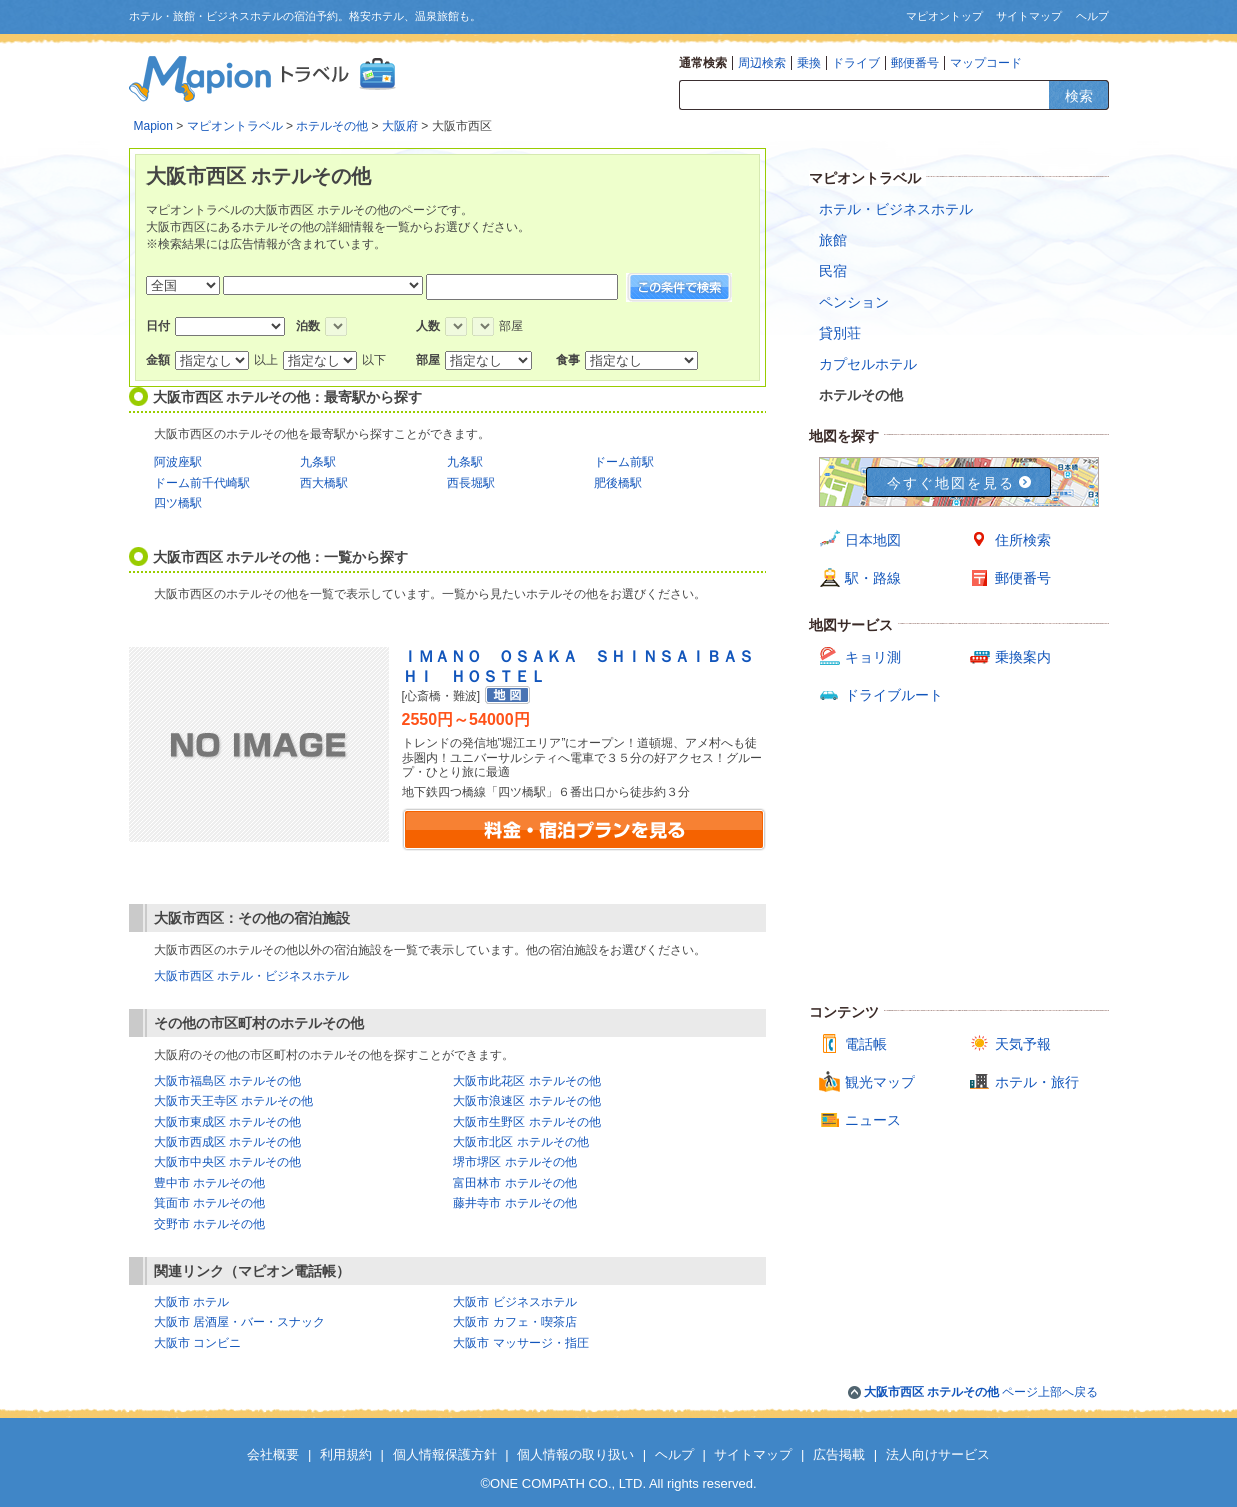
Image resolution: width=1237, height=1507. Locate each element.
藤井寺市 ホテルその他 (514, 1203)
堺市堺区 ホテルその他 (514, 1162)
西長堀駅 (471, 483)
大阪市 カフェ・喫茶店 (514, 1322)
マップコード (986, 63)
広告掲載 (839, 1454)
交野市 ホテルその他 (209, 1224)
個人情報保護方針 (445, 1454)
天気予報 (1023, 1044)
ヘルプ (1092, 16)
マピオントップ (944, 16)
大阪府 (400, 126)
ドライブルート (894, 695)
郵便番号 (915, 63)
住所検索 (1023, 540)
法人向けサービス (938, 1454)
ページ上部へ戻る (981, 1392)
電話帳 (866, 1044)
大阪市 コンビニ (197, 1343)
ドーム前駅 (624, 462)
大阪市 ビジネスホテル (514, 1302)
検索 (1079, 96)
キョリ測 (873, 657)
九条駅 (318, 462)
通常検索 (703, 63)
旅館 (833, 240)
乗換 (809, 63)
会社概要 (273, 1454)
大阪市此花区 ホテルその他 (526, 1081)
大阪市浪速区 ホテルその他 (526, 1101)
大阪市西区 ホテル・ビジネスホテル (251, 976)
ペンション (854, 302)
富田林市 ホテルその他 (514, 1183)
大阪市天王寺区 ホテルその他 (233, 1101)
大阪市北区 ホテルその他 (520, 1142)
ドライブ (856, 63)
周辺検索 (762, 63)
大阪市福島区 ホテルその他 (227, 1081)
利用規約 (346, 1454)
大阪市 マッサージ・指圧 (520, 1343)
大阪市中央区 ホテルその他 (227, 1162)
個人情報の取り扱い (575, 1454)
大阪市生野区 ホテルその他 (526, 1122)
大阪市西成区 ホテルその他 (227, 1142)
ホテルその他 (332, 126)
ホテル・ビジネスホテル (896, 209)
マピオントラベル (235, 126)
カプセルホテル (868, 364)
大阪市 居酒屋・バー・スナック (239, 1322)
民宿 (833, 271)
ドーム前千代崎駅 (202, 483)
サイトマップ (1029, 16)
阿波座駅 (178, 462)
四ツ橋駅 (178, 503)
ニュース (873, 1120)
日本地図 (873, 540)
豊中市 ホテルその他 (209, 1183)
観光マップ (880, 1082)
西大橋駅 (324, 483)
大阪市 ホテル (191, 1302)
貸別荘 (840, 333)
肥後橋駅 (618, 483)
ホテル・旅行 (1037, 1082)
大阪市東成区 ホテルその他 (227, 1122)
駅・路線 (873, 578)
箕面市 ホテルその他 (209, 1203)
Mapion (153, 126)
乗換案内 (1023, 657)
